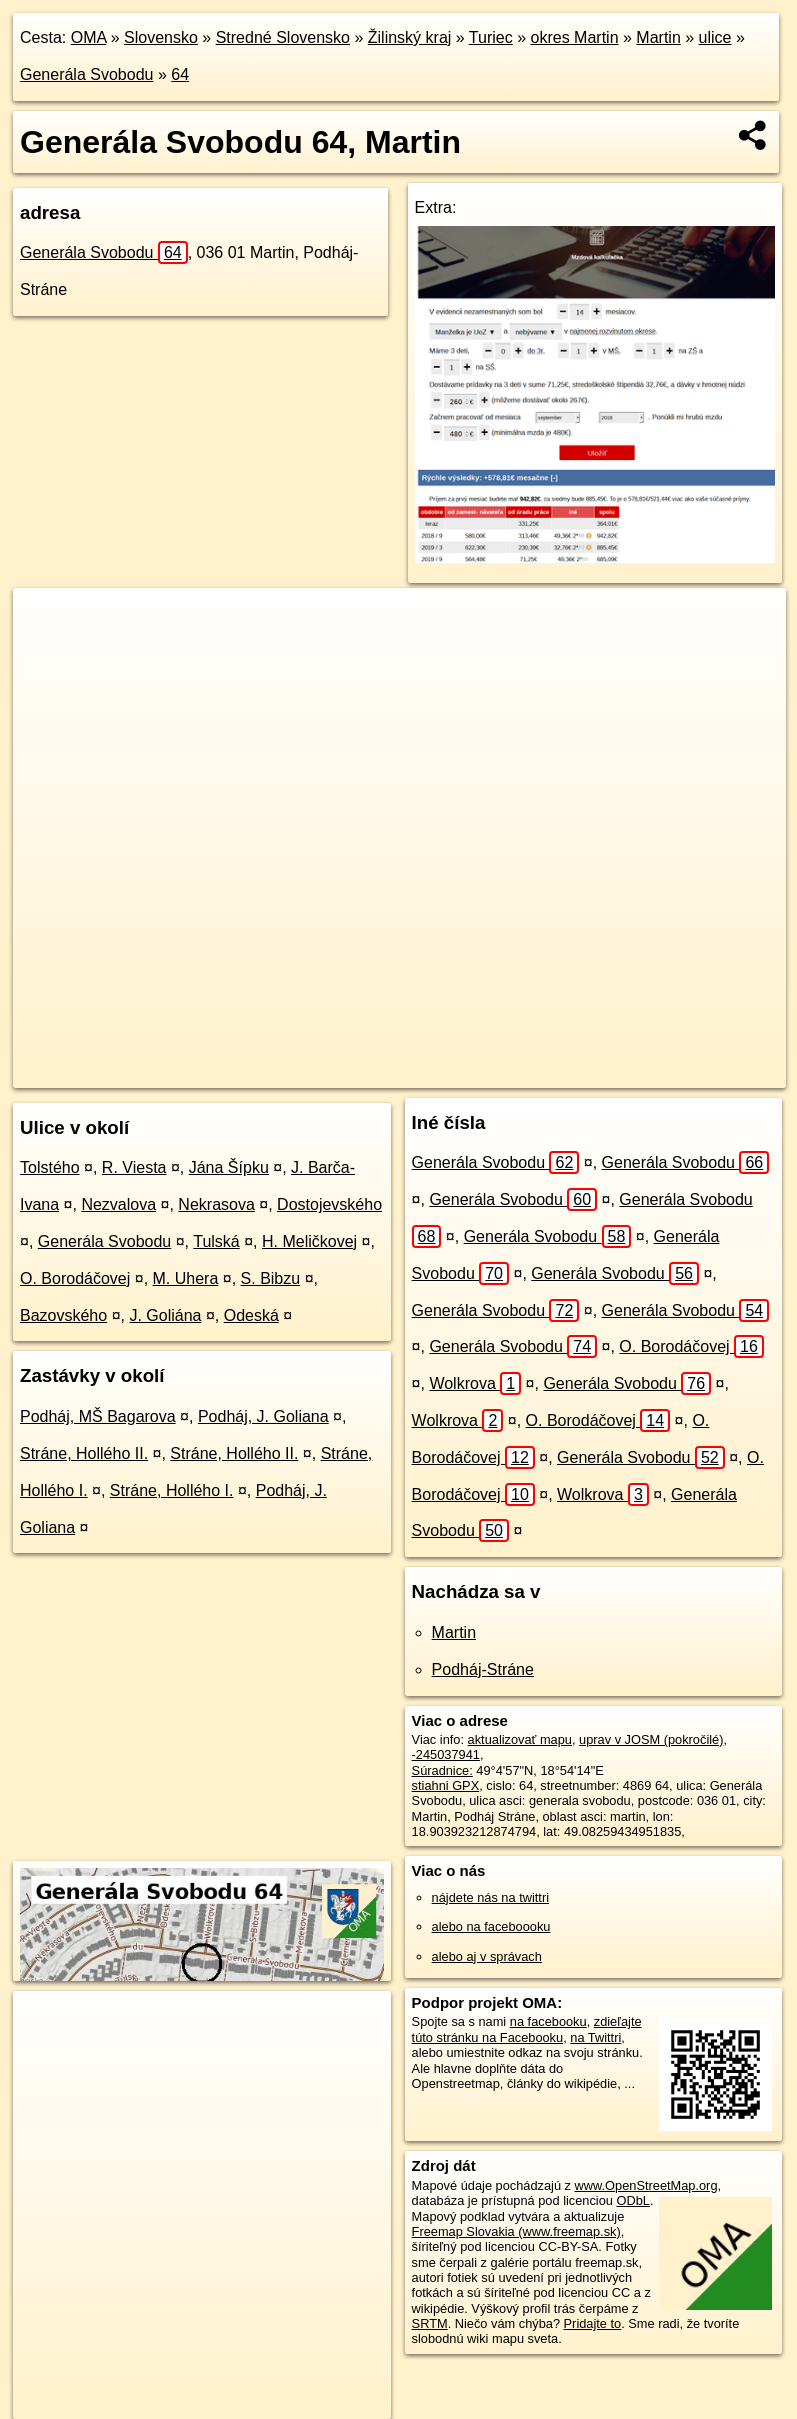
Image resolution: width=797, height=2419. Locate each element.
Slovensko (161, 37)
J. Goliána (165, 1315)
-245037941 (446, 1754)
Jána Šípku (229, 1167)
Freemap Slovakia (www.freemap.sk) (516, 2231)
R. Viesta (134, 1167)
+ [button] (47, 622)
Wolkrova (475, 1383)
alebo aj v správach (487, 1956)
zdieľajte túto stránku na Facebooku (527, 2029)
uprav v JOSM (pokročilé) (651, 1739)
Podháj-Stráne (483, 1669)
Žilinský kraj (410, 37)
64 (180, 74)
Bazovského (63, 1315)
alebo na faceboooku (491, 1926)
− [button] (47, 653)
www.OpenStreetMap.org (646, 2185)
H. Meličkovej (309, 1241)
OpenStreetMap (380, 1072)
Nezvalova (118, 1204)
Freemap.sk (483, 1072)
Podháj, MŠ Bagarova (98, 1416)
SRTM (430, 2323)
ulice (715, 37)
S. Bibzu (271, 1278)
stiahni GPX (446, 1785)
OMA (89, 37)
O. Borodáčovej (75, 1278)
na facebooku (548, 2021)
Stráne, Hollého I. (172, 1490)
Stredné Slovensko (283, 37)
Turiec (491, 37)
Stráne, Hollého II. (84, 1453)
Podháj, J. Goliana (263, 1416)
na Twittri (595, 2037)
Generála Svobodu (86, 74)
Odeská (251, 1315)
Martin (658, 37)
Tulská (216, 1241)
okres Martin (575, 37)
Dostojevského (329, 1204)
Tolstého (50, 1167)
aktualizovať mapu (520, 1739)
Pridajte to (593, 2323)
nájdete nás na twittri (490, 1897)
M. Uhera (186, 1278)
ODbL (633, 2200)
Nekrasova (216, 1204)
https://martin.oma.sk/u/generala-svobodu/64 (666, 1072)
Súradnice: (442, 1770)
